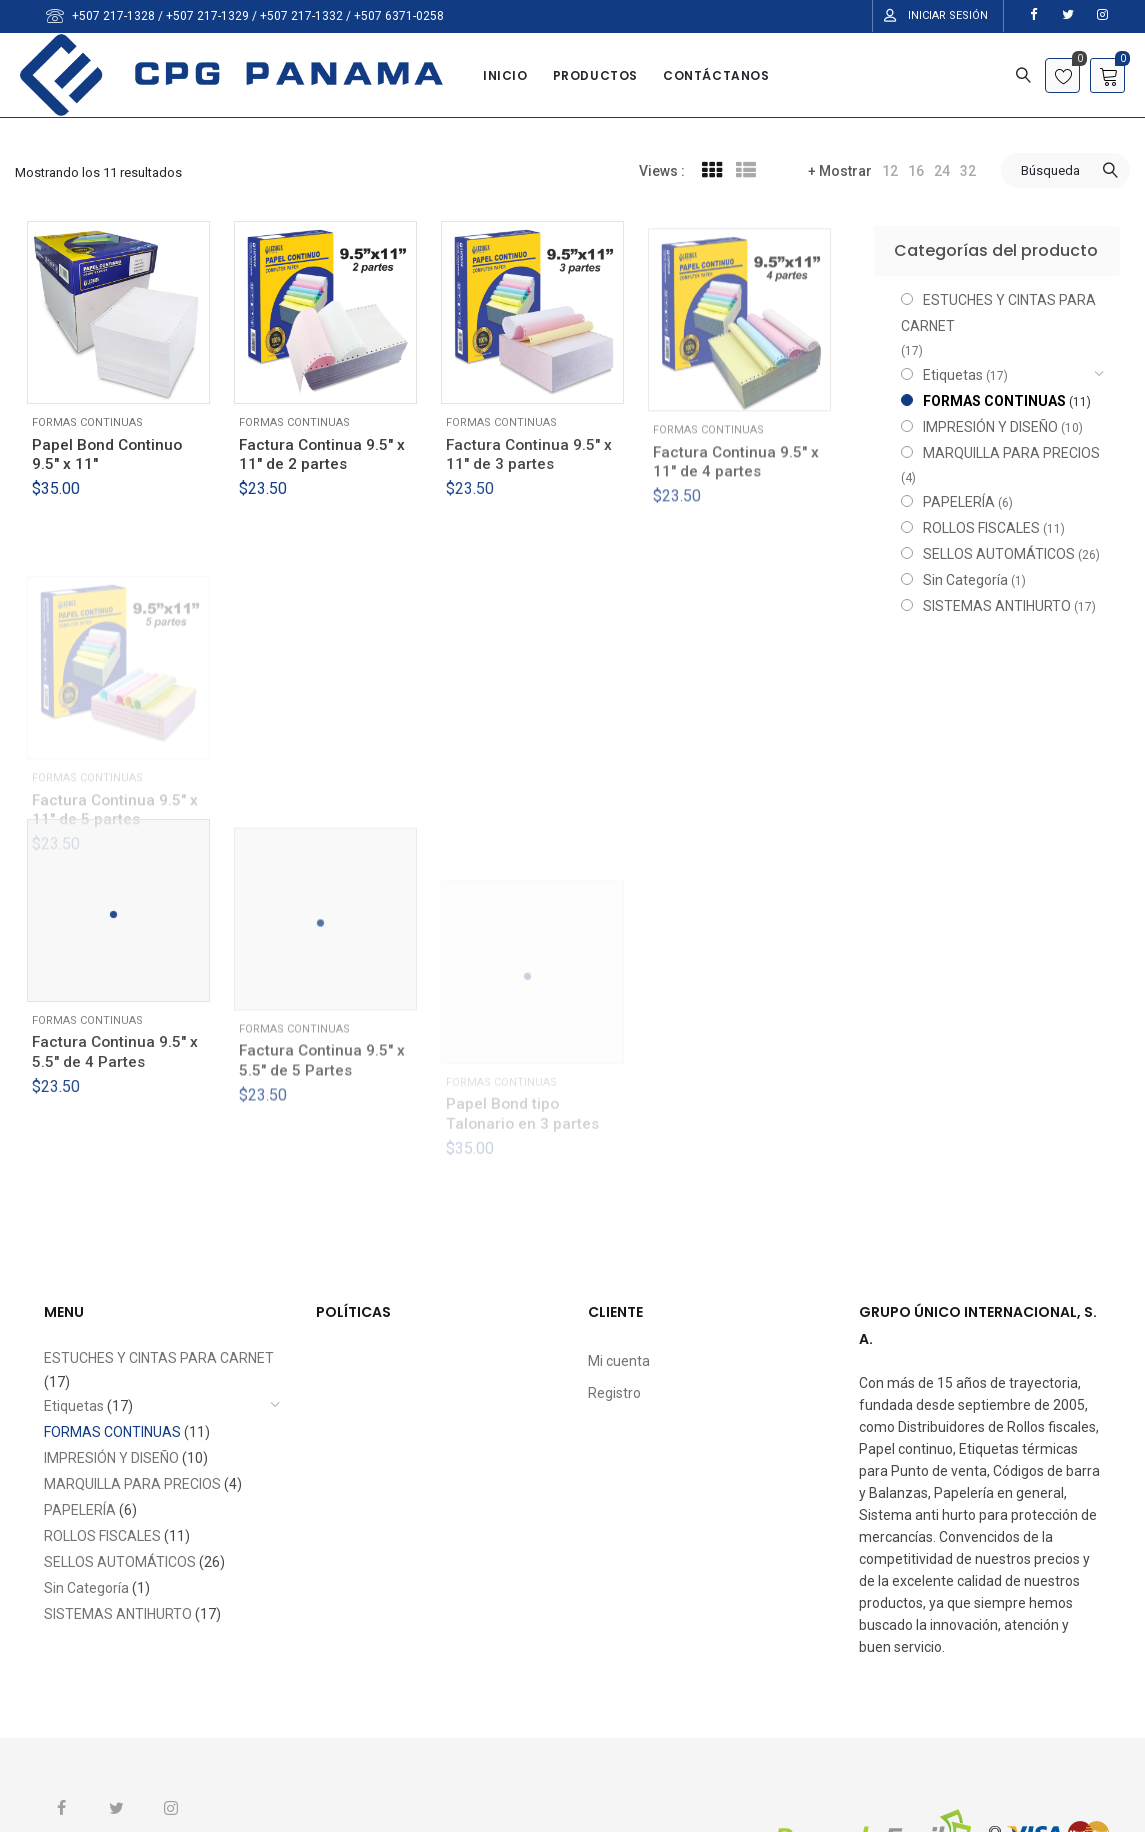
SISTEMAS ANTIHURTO (997, 606)
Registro (614, 1393)
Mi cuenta (619, 1361)
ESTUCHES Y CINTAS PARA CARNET (998, 313)
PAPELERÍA (959, 502)
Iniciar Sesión (948, 15)
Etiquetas (953, 375)
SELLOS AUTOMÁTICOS (999, 554)
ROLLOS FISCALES (981, 528)
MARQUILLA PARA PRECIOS (1011, 453)
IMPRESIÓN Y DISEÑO (990, 427)
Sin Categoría (965, 580)
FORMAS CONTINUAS (87, 422)
